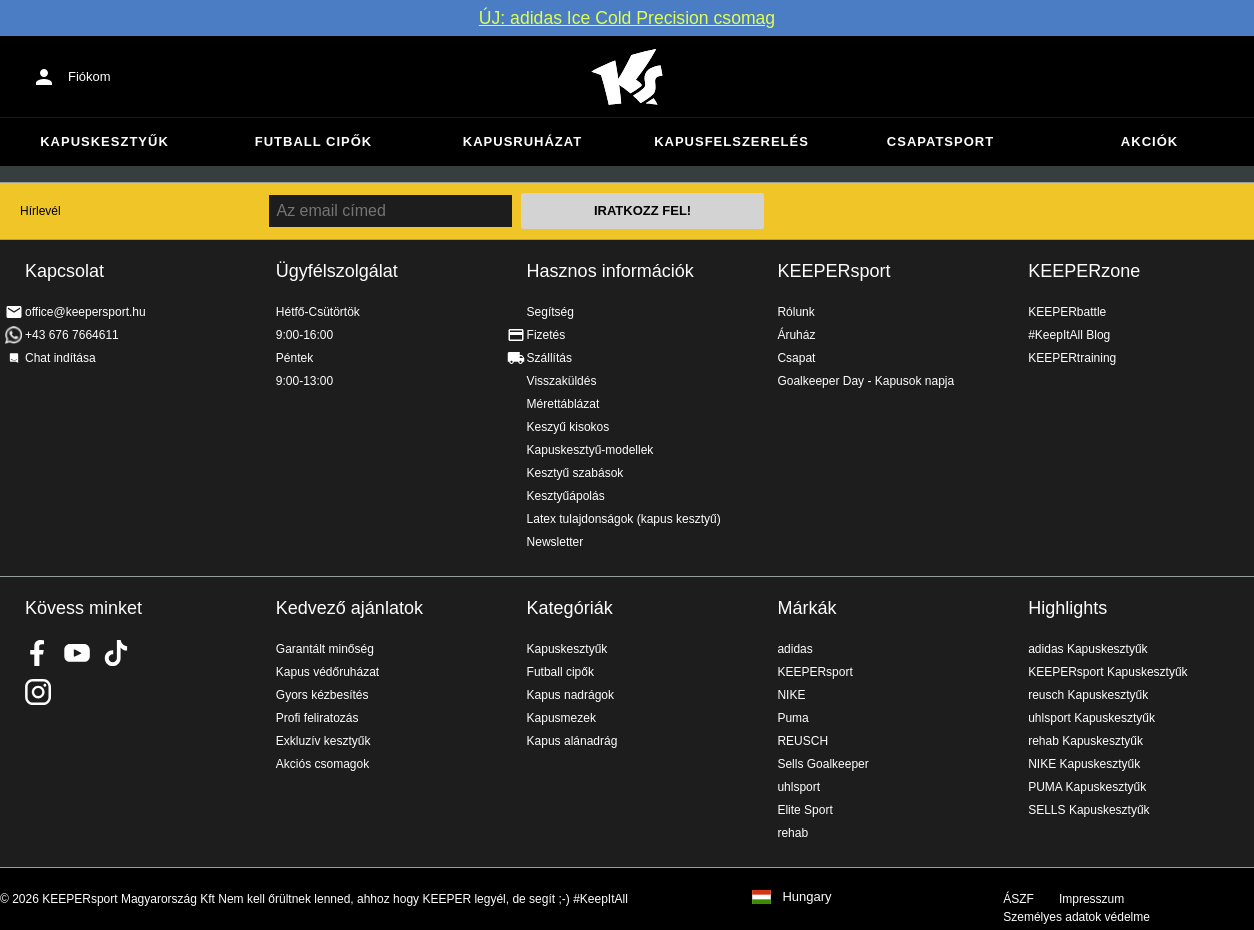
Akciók (1149, 141)
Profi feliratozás (317, 718)
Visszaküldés (562, 381)
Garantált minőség (325, 649)
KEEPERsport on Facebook (38, 653)
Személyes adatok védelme (1076, 917)
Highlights (1067, 608)
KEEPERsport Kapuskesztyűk (1107, 672)
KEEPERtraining (1072, 358)
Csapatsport (940, 141)
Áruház (796, 335)
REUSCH (802, 741)
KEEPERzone (1084, 271)
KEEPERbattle (1067, 312)
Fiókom (89, 76)
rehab (792, 833)
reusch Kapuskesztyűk (1088, 695)
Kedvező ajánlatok (349, 608)
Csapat (796, 358)
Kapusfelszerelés (731, 141)
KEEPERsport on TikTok (116, 653)
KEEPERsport (833, 271)
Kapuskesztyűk (104, 141)
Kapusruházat (522, 141)
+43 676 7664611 (72, 335)
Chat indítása (60, 358)
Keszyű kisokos (568, 427)
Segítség (550, 312)
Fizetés (546, 335)
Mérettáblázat (563, 404)
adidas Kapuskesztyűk (1087, 649)
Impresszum (1091, 899)
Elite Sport (804, 810)
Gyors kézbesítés (322, 695)
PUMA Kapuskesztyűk (1087, 787)
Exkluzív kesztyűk (323, 741)
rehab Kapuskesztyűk (1085, 741)
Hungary (806, 897)
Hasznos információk (610, 271)
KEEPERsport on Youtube (77, 653)
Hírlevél (40, 211)
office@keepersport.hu (85, 312)
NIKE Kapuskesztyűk (1084, 764)
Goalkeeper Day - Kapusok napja (865, 381)
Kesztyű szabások (575, 473)
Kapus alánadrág (572, 741)
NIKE (791, 695)
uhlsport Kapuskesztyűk (1091, 718)
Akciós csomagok (322, 764)
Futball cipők (313, 141)
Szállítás (549, 358)
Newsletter (555, 542)
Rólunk (795, 312)
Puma (792, 718)
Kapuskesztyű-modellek (590, 450)
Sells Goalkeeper (822, 764)
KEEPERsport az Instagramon (38, 692)
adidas (794, 649)
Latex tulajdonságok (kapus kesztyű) (624, 519)
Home (627, 77)
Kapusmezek (561, 718)
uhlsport (798, 787)
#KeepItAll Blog (1069, 335)
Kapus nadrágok (570, 695)
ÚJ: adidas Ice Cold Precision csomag (627, 18)
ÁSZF (1018, 899)
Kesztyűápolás (566, 496)
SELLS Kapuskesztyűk (1088, 810)
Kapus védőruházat (327, 672)
